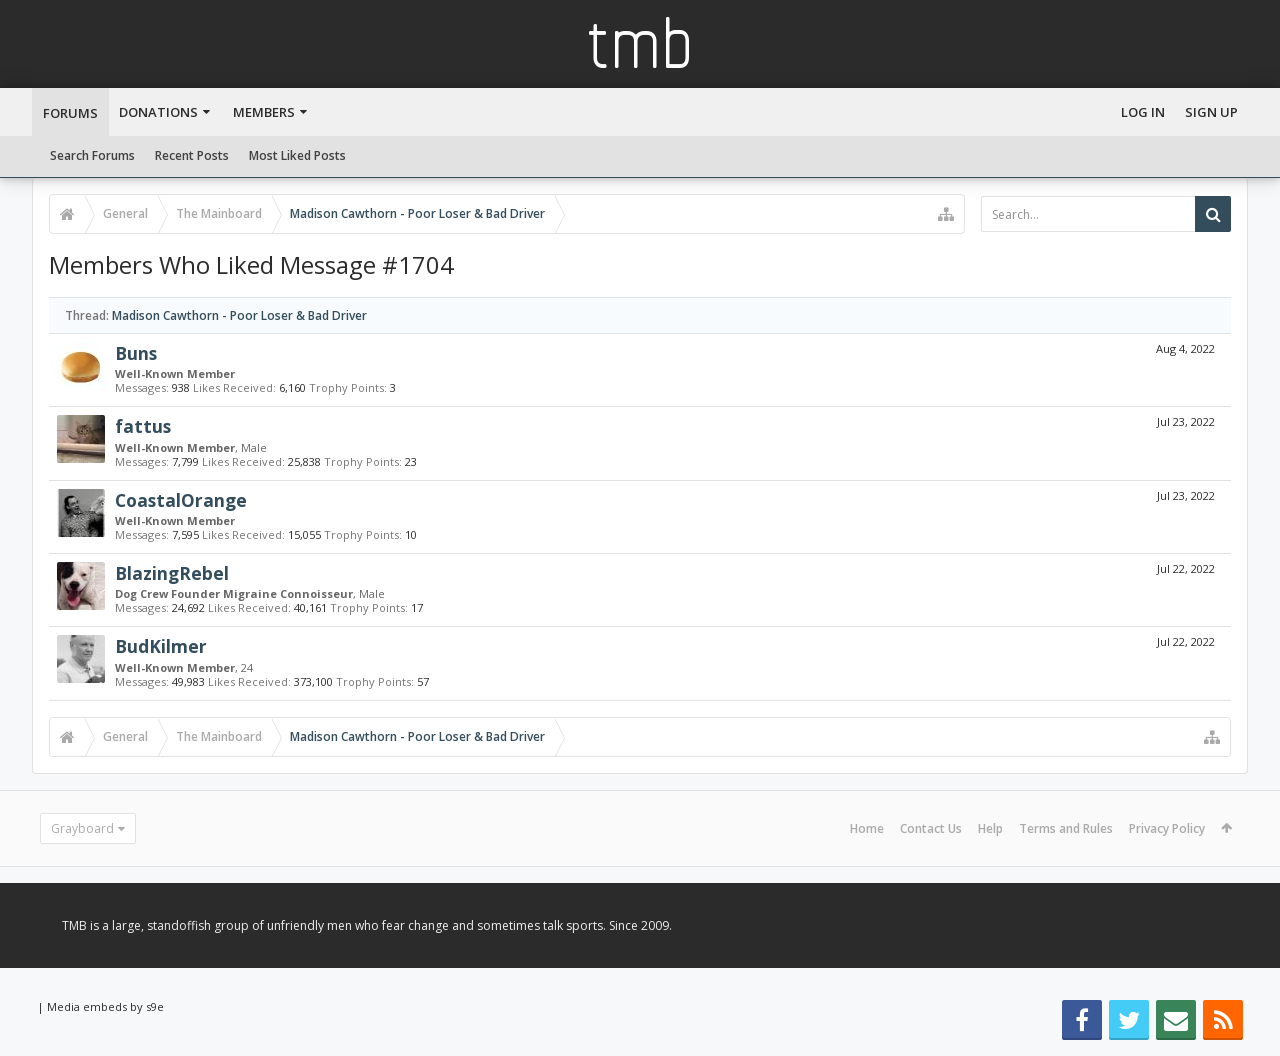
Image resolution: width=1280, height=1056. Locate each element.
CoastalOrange (181, 500)
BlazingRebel (172, 573)
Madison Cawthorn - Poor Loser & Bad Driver (239, 315)
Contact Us (931, 828)
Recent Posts (192, 155)
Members (264, 112)
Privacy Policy (1167, 828)
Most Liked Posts (297, 155)
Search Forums (92, 155)
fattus (143, 426)
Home (867, 828)
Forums (70, 113)
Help (990, 828)
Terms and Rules (1066, 828)
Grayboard (82, 828)
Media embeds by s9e (105, 1006)
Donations (158, 112)
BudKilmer (161, 646)
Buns (136, 353)
